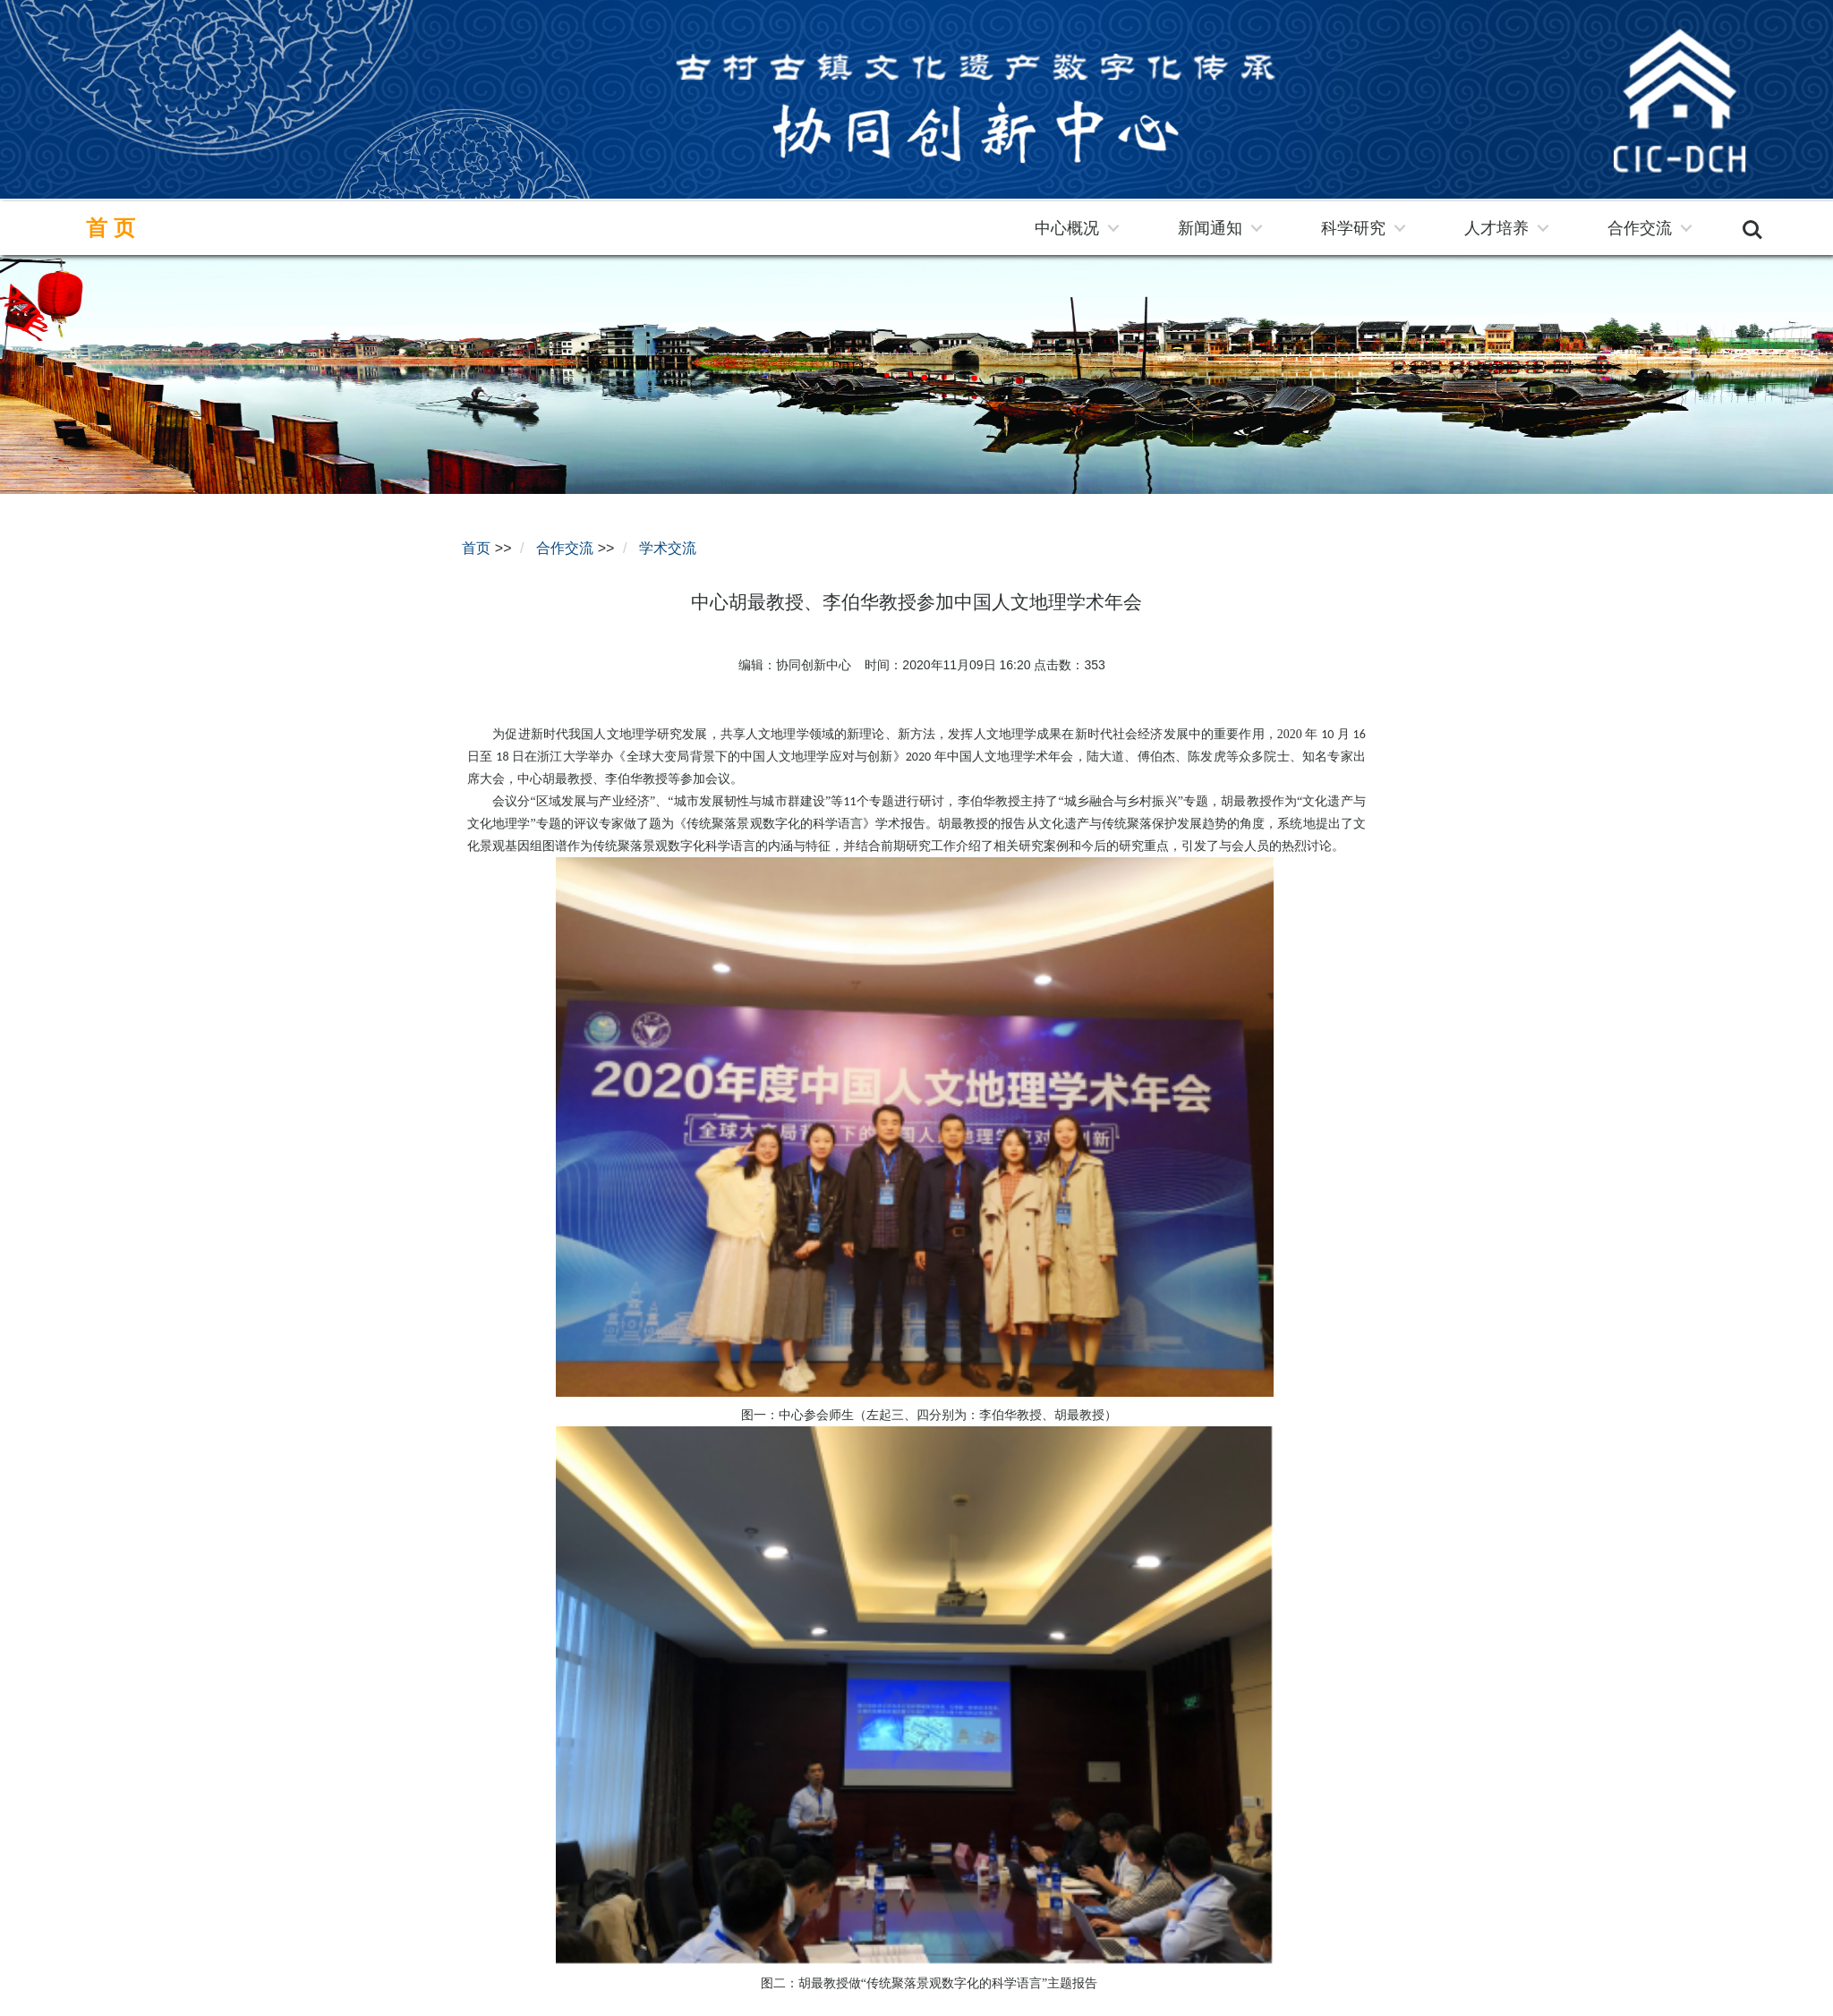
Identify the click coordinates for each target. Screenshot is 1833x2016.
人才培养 (1496, 228)
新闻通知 (1210, 228)
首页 (113, 228)
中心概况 (1067, 228)
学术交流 (667, 548)
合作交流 (1639, 228)
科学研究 (1353, 228)
